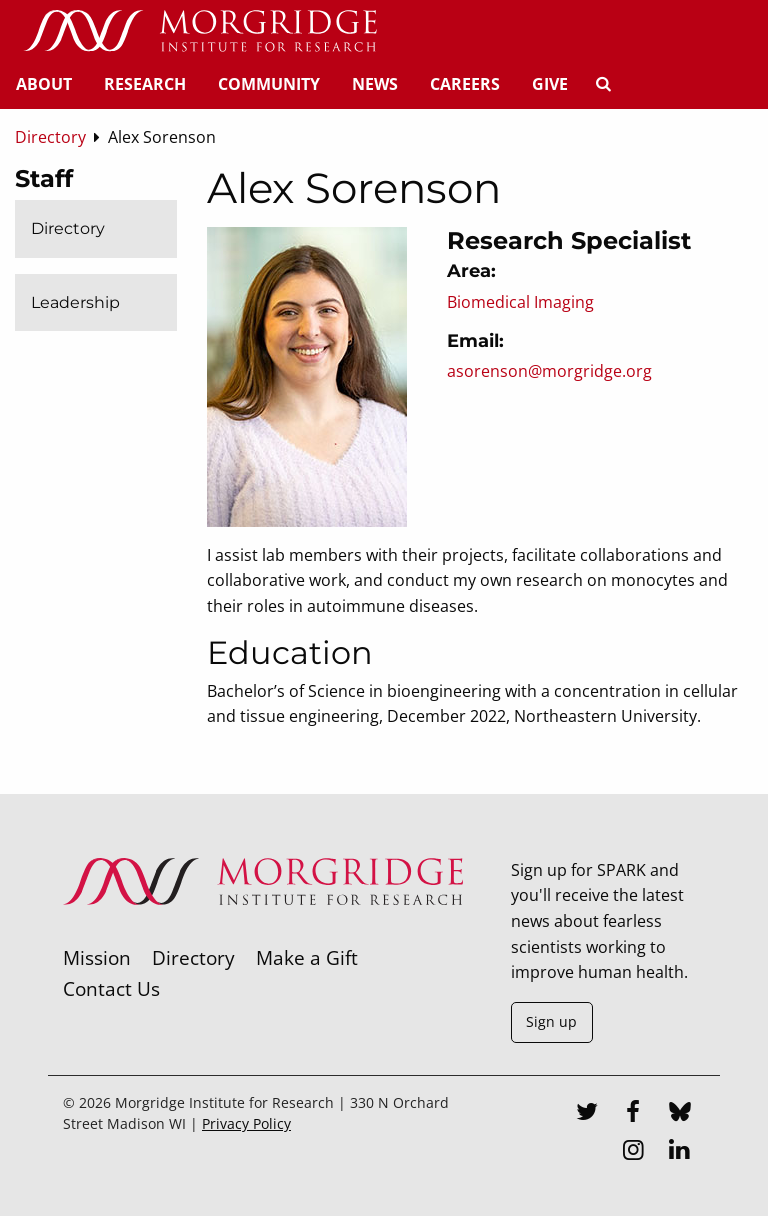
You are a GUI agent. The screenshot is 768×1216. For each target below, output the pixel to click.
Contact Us (111, 988)
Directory (68, 228)
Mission (97, 957)
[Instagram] (633, 1152)
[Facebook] (633, 1114)
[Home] (200, 32)
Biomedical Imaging (520, 302)
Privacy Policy (246, 1123)
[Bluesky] (680, 1114)
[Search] (603, 84)
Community (269, 84)
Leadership (75, 302)
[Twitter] (587, 1114)
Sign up (551, 1021)
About (44, 84)
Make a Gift (307, 957)
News (375, 84)
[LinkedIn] (680, 1152)
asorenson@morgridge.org (549, 371)
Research (145, 84)
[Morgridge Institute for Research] (263, 931)
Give (550, 84)
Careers (465, 84)
